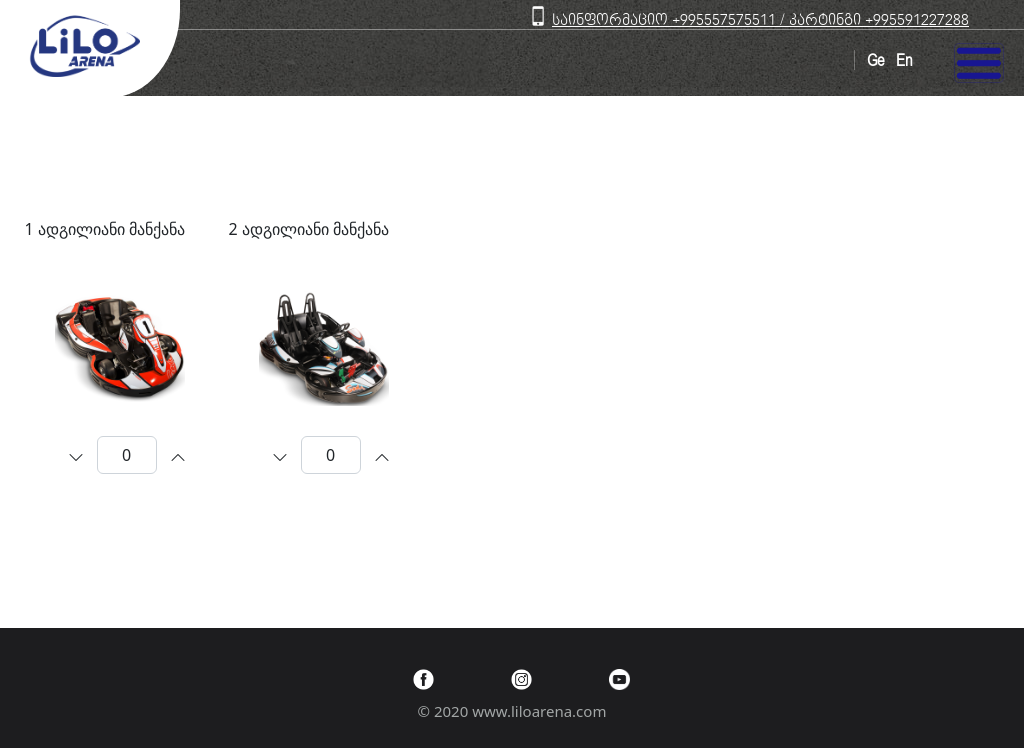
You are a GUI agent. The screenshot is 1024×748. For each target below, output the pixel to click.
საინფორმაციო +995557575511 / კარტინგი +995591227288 (760, 21)
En (904, 61)
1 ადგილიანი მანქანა (105, 229)
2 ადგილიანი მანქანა (309, 229)
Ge (875, 61)
